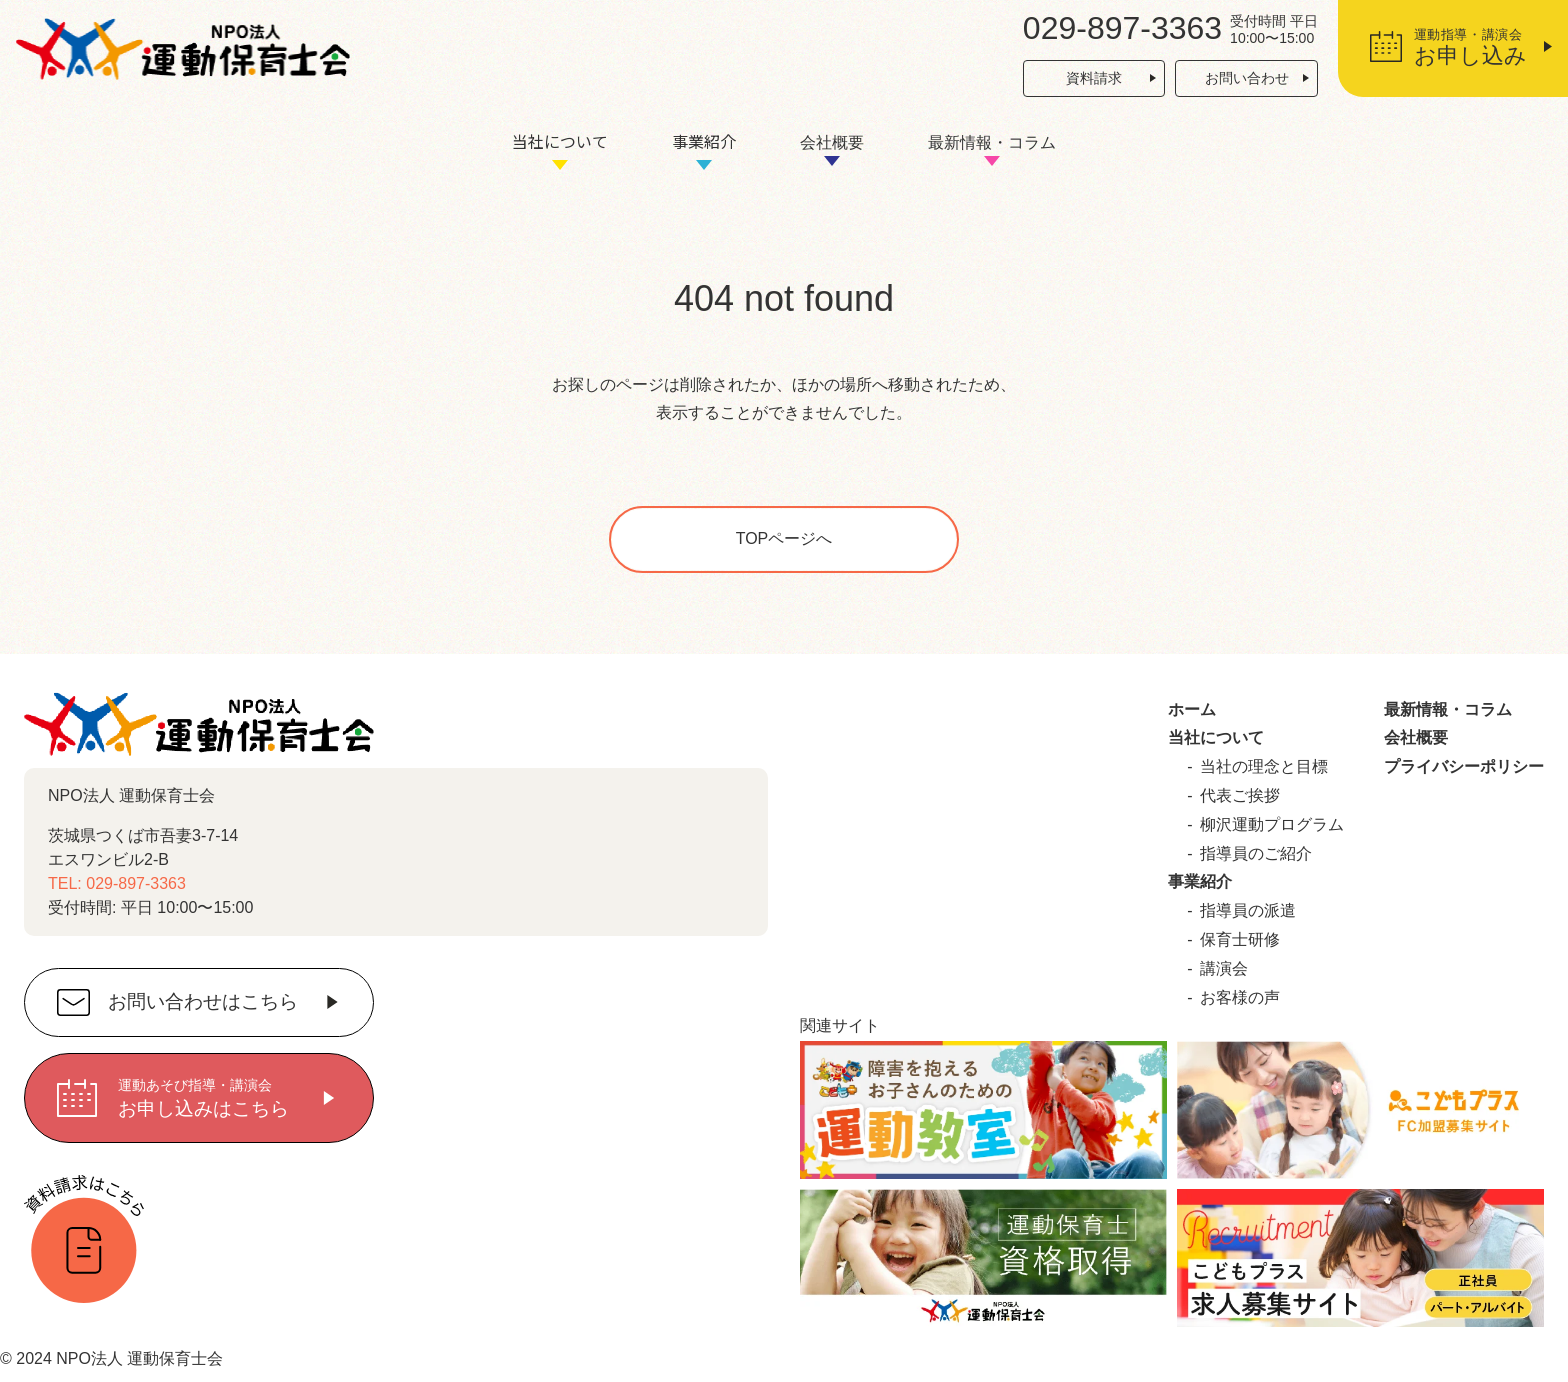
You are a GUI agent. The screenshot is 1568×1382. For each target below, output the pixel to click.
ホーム (1192, 709)
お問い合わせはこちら (203, 1002)
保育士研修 (1240, 939)
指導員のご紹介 (1256, 853)
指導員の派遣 (1248, 910)
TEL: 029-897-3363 (117, 883)
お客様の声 (1240, 997)
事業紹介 (704, 141)
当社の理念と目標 (1264, 766)
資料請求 (1094, 78)
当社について (560, 141)
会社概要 (832, 142)
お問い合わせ (1247, 78)
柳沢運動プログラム (1272, 824)
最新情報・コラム (992, 142)
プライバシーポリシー (1464, 766)
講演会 (1224, 968)
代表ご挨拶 (1240, 795)
